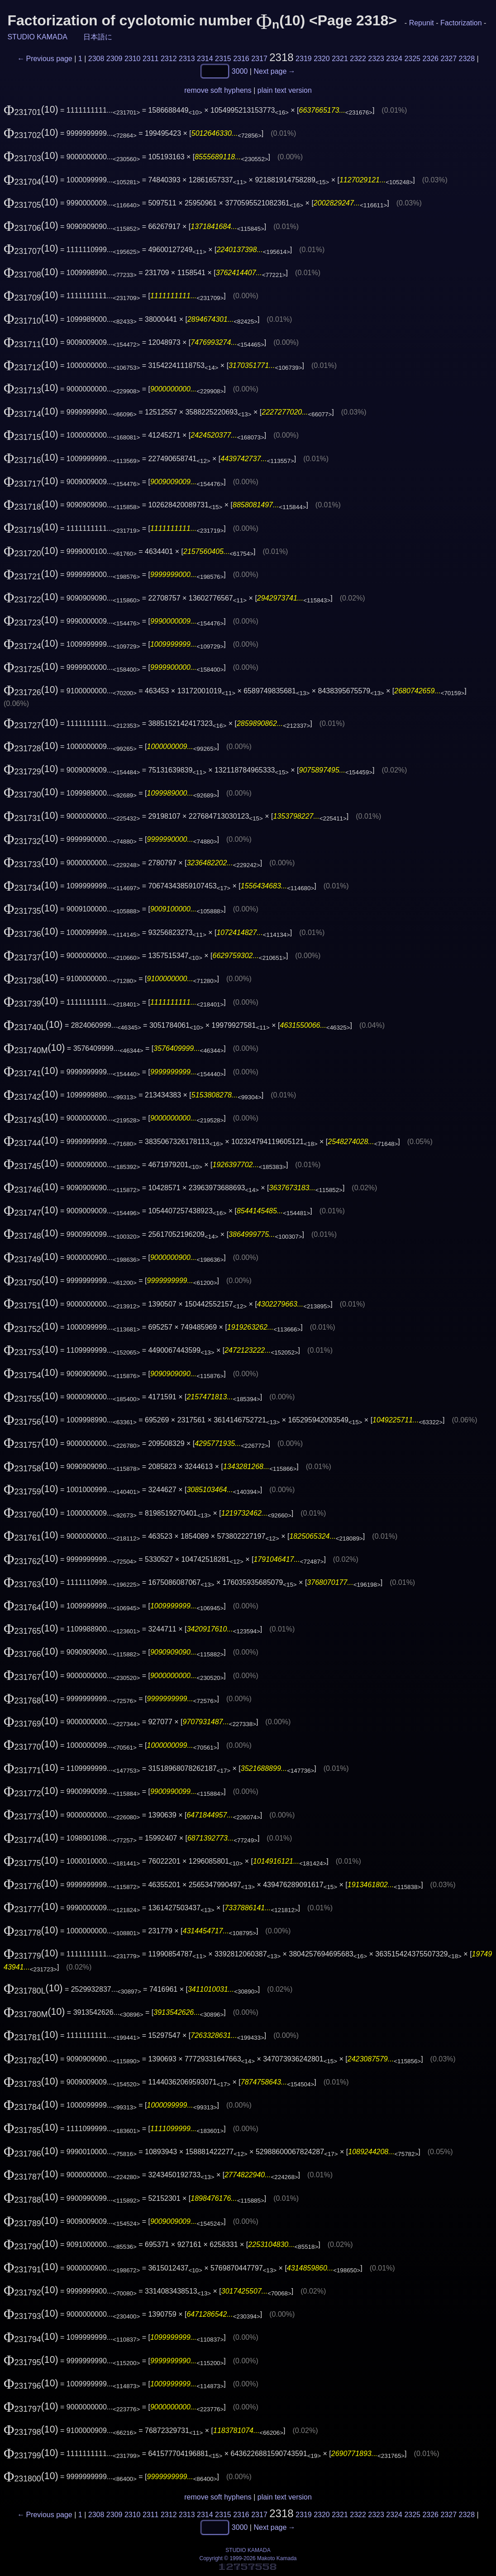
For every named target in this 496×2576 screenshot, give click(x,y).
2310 (132, 58)
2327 (448, 58)
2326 (430, 58)
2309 (114, 58)
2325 (412, 58)
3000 (240, 71)
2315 (223, 58)
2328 (467, 58)
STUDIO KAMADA (37, 37)
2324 (394, 58)
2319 (304, 58)
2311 (151, 58)
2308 (96, 58)
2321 (340, 58)
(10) (31, 109)
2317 (259, 58)
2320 (322, 58)
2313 (187, 58)
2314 (205, 58)
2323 (376, 58)
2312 (169, 58)
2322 (358, 58)
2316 (241, 58)
